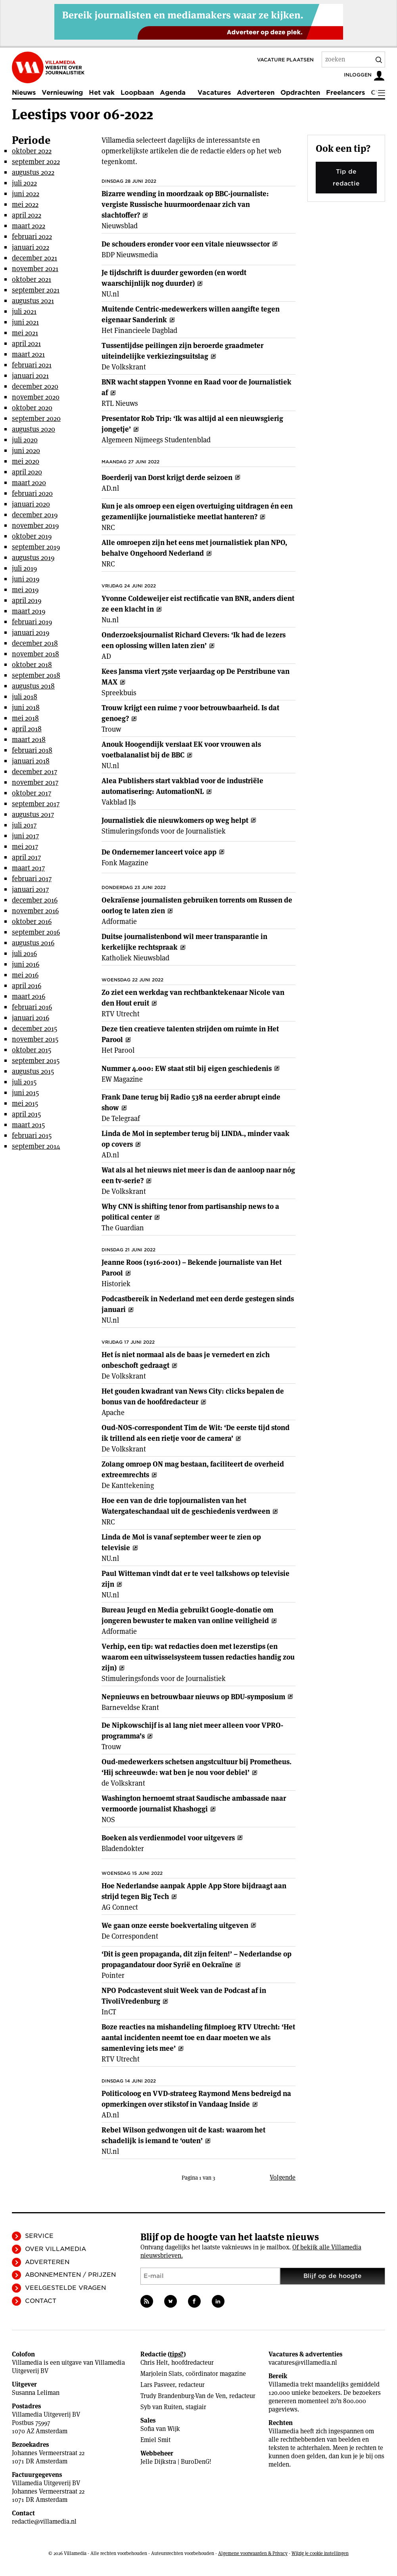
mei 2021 (25, 332)
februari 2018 (32, 750)
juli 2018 (24, 696)
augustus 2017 (33, 814)
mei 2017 (25, 846)
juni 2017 (25, 835)
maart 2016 (28, 996)
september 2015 (35, 1060)
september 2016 (36, 932)
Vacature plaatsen (285, 60)
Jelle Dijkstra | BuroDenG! (175, 2461)
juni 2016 (25, 964)
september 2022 (36, 161)
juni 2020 (26, 450)
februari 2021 (32, 364)
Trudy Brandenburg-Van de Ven (183, 2396)
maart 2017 (28, 867)
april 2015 (26, 1114)
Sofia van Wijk (160, 2429)
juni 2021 (25, 322)
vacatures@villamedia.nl (303, 2362)
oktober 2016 (32, 921)
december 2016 (35, 900)
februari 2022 (32, 236)
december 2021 (34, 257)
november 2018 (35, 653)
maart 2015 (28, 1124)
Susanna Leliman (35, 2393)
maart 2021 (28, 354)
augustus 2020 (33, 429)
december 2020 (35, 386)
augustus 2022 (33, 172)
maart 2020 (29, 482)
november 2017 (35, 782)
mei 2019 (25, 589)
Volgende (282, 2177)
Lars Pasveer (157, 2385)
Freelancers (345, 92)
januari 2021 (30, 375)
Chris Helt (154, 2362)
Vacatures (214, 92)
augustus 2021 (33, 300)
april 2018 (27, 728)
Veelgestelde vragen (65, 2287)
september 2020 (36, 418)
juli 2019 (24, 568)
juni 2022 (25, 193)
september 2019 (36, 546)
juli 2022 (24, 182)
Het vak (102, 92)
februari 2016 (32, 1007)
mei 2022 (25, 204)
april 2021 (26, 343)
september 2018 (36, 675)
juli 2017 (24, 825)
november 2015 (35, 1039)
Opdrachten (300, 92)
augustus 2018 (33, 685)
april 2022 (26, 215)
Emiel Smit (155, 2440)
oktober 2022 (32, 150)
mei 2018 (25, 718)
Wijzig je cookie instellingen (320, 2553)
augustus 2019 (33, 557)
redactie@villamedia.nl (44, 2521)
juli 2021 (24, 311)
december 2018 (35, 643)
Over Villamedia (55, 2249)
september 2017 (35, 803)
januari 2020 (31, 504)
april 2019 (26, 600)
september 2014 (36, 1146)
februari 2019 (32, 621)
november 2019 (35, 525)
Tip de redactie (346, 177)
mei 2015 (25, 1103)
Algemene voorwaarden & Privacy (253, 2553)
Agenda (173, 92)
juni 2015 (25, 1092)
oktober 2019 (32, 536)
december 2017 (34, 771)
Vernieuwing (62, 92)
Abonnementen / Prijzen (70, 2274)
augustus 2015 (33, 1071)
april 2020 (27, 471)
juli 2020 (25, 439)
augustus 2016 (33, 942)
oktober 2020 (32, 407)
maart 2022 (28, 225)
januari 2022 (30, 247)
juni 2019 (25, 578)
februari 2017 (32, 878)
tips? (177, 2354)
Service (39, 2235)
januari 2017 (30, 889)
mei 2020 (25, 461)
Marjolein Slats (161, 2373)
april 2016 (26, 985)
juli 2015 (24, 1081)
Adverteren (255, 92)
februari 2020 (32, 493)
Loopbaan (137, 92)
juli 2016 (24, 953)
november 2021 (35, 268)
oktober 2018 (32, 664)
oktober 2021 (31, 279)
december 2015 (34, 1028)
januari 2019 (30, 632)
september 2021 (35, 290)
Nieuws (24, 92)
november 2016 (35, 910)
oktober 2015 (31, 1049)
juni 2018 (26, 707)
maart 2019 (28, 611)
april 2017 (26, 857)
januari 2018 (31, 760)
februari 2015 (32, 1135)
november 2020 (35, 397)
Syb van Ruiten (161, 2407)
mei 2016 (25, 974)
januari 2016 (30, 1017)
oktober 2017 (31, 792)
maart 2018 (29, 739)
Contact (40, 2300)
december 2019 (35, 514)
